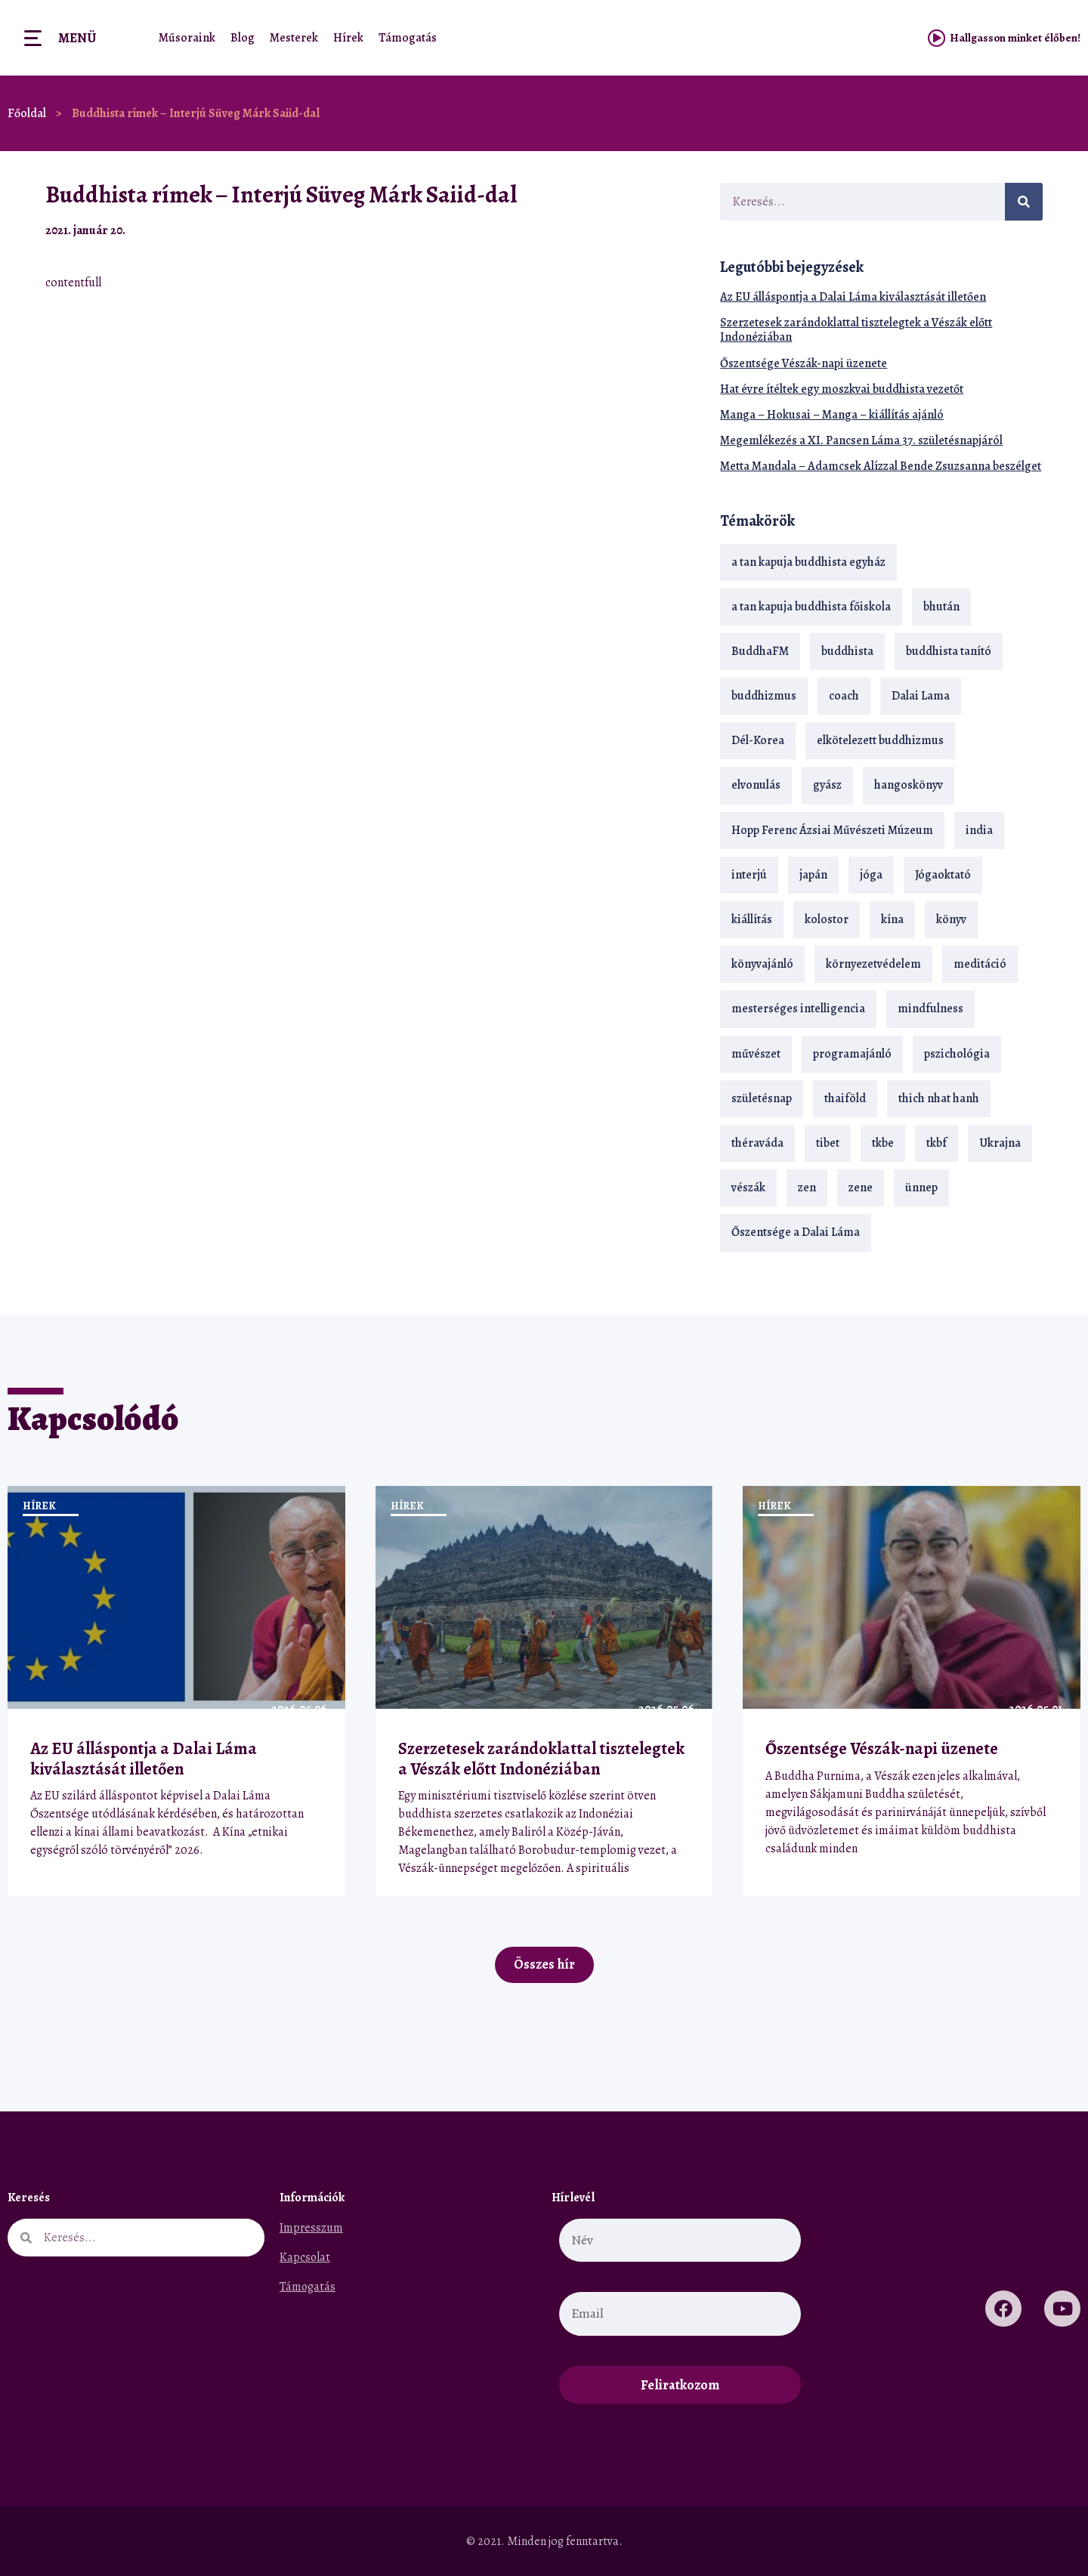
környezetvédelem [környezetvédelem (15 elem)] (873, 964)
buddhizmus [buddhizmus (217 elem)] (763, 695)
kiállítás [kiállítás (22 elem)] (751, 919)
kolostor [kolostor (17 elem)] (826, 919)
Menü (77, 38)
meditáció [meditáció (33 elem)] (980, 964)
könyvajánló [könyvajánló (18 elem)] (762, 964)
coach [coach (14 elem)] (844, 695)
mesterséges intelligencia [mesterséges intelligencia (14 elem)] (798, 1008)
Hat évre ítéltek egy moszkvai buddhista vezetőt (841, 389)
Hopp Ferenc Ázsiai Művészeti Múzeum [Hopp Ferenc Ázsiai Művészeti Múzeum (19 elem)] (832, 830)
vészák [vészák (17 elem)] (748, 1187)
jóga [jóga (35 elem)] (871, 874)
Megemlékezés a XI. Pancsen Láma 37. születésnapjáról (861, 440)
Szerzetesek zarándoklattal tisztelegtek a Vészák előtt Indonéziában (856, 329)
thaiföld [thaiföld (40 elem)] (845, 1098)
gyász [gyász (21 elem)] (827, 785)
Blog (242, 37)
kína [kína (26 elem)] (892, 919)
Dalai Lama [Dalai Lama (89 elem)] (921, 695)
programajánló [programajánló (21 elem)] (852, 1054)
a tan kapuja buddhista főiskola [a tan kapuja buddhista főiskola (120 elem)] (811, 606)
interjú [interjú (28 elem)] (749, 874)
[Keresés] (1024, 202)
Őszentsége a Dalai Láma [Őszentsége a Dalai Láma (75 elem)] (795, 1232)
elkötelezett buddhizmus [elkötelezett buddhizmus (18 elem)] (880, 740)
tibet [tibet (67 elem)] (827, 1143)
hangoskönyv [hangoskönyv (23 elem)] (908, 785)
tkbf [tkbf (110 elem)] (936, 1143)
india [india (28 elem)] (979, 830)
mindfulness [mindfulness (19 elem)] (930, 1008)
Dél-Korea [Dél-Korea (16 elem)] (757, 740)
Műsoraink (187, 37)
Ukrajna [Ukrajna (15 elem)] (1000, 1143)
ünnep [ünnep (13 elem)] (921, 1187)
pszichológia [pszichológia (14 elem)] (957, 1054)
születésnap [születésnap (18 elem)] (761, 1098)
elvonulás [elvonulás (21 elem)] (755, 785)
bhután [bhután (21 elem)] (941, 606)
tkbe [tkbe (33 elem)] (883, 1143)
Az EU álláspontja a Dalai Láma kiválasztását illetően (853, 297)
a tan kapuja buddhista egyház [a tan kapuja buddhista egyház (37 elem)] (808, 562)
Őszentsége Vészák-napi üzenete (803, 363)
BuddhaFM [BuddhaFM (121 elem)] (760, 651)
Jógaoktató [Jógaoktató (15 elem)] (943, 874)
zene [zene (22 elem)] (860, 1187)
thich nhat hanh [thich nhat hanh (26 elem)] (938, 1098)
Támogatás (408, 37)
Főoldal (27, 113)
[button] (654, 230)
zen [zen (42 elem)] (807, 1187)
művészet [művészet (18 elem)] (755, 1054)
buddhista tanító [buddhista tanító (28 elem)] (948, 651)
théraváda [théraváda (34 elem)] (757, 1143)
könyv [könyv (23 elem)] (951, 919)
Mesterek (294, 37)
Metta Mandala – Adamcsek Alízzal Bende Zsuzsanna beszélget (880, 466)
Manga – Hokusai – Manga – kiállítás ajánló (832, 414)
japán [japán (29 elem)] (813, 874)
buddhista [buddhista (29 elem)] (847, 651)
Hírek (348, 37)
